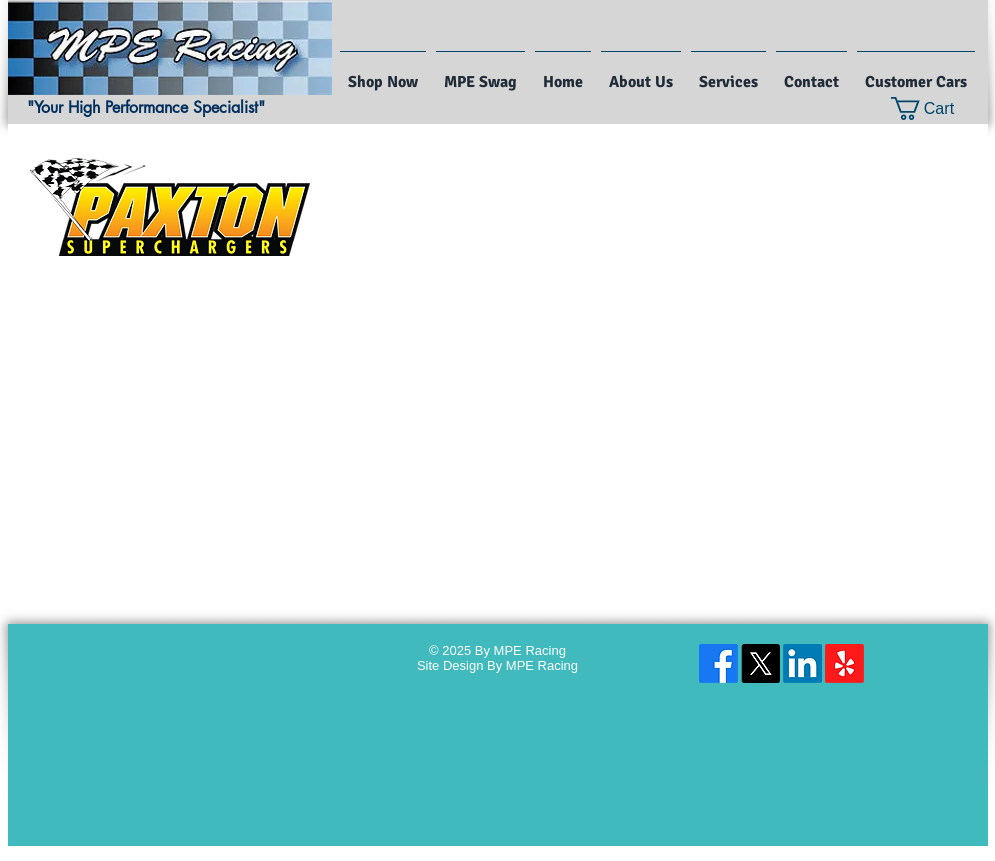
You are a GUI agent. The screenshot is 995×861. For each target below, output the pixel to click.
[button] (935, 108)
